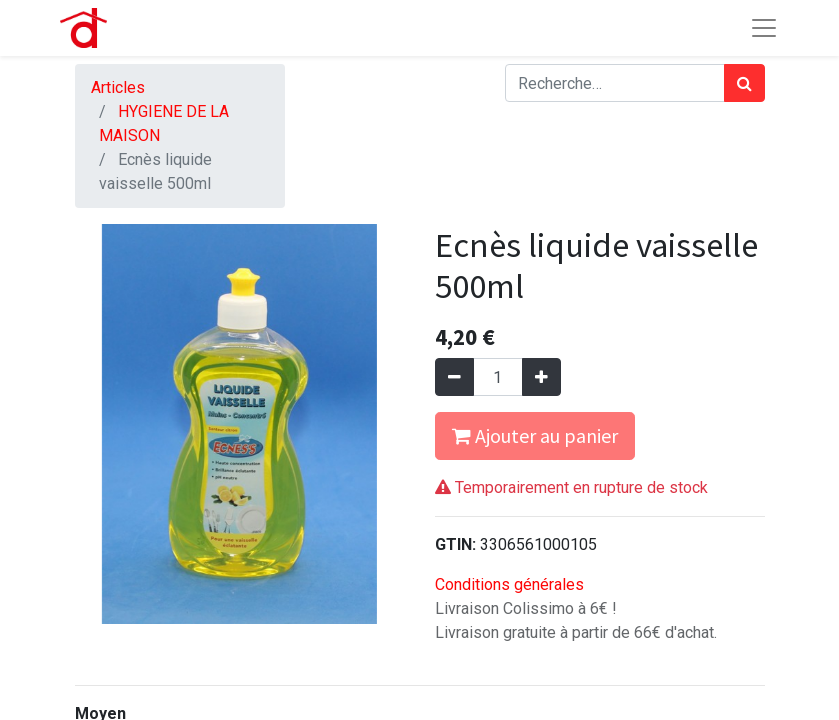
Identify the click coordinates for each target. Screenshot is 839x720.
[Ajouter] (541, 377)
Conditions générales (509, 584)
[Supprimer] (454, 377)
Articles (118, 87)
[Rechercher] (744, 83)
